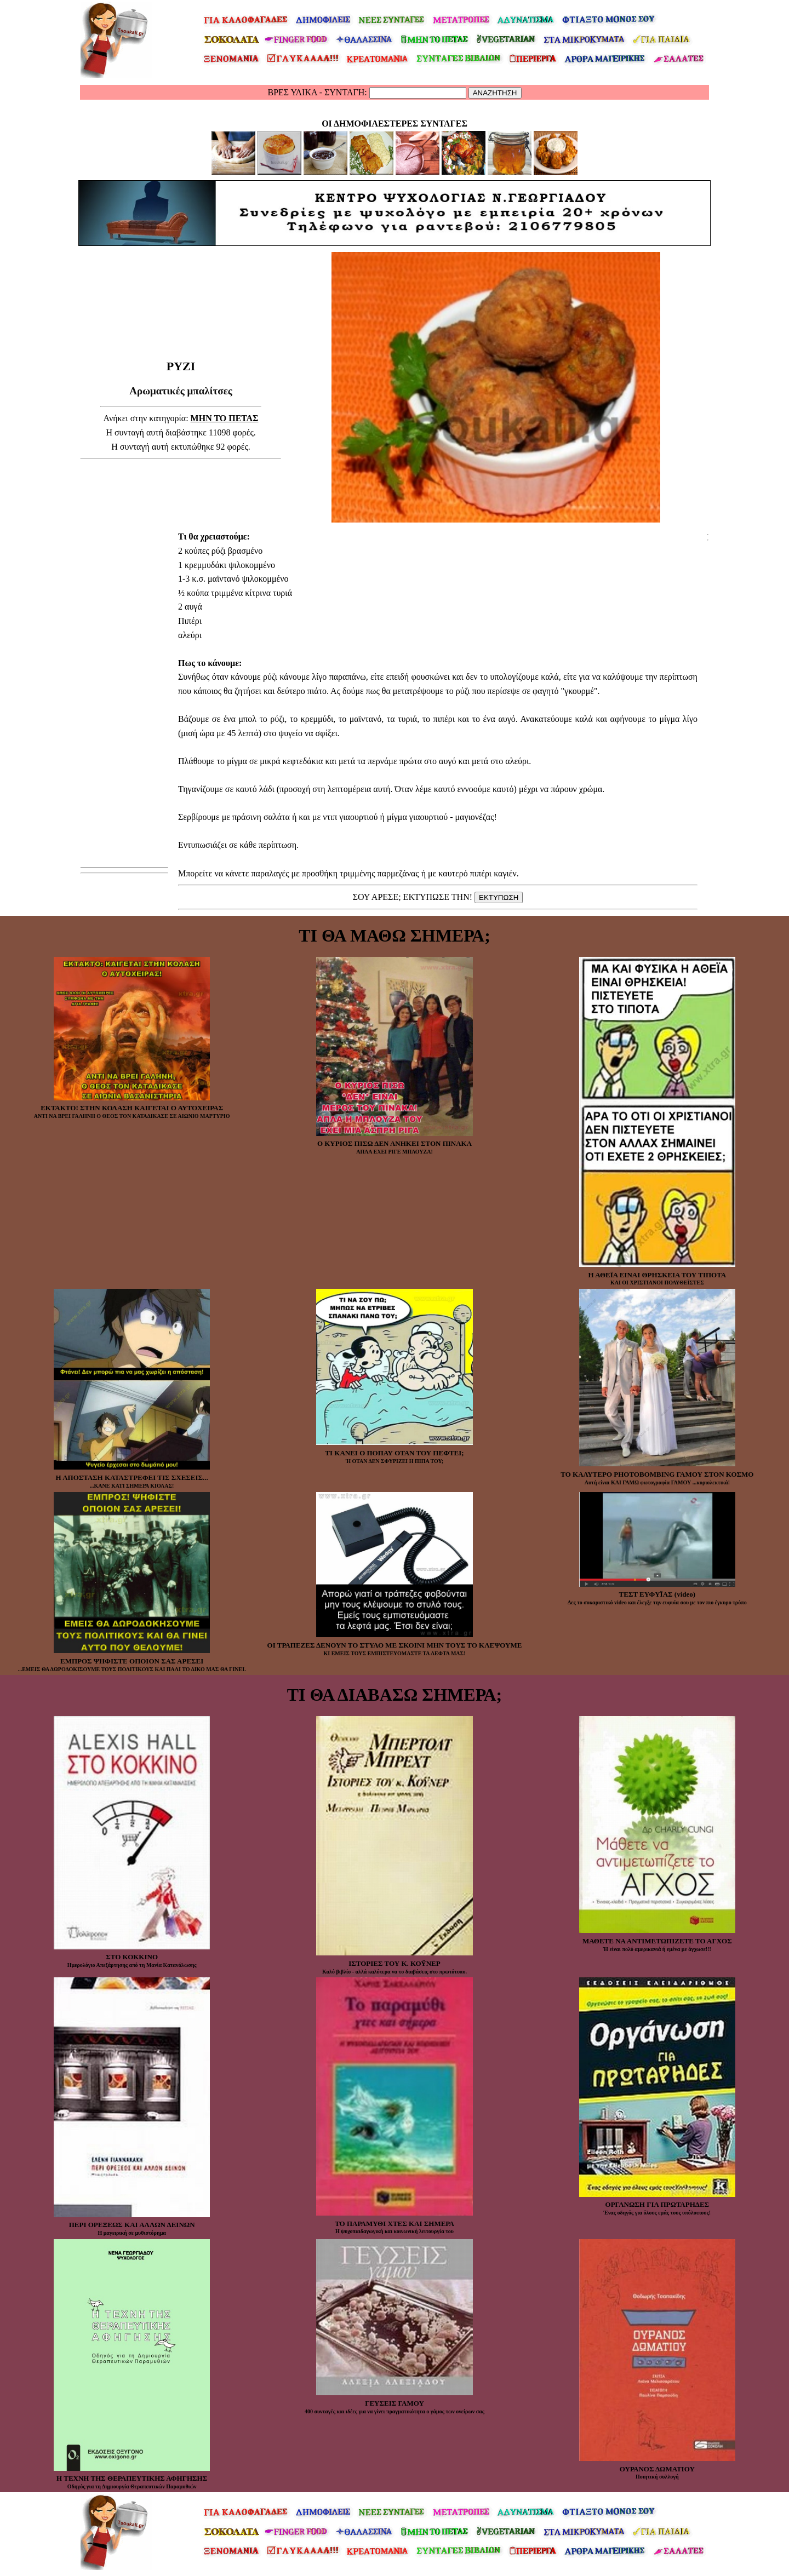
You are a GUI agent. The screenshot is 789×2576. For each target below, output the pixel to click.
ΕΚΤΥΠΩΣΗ (498, 897)
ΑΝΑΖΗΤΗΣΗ (495, 93)
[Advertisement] (181, 331)
